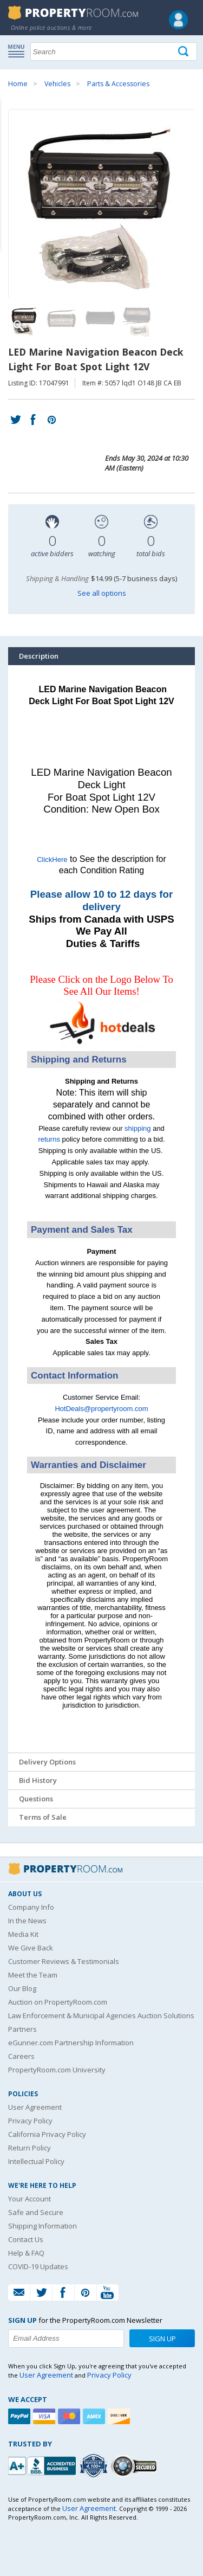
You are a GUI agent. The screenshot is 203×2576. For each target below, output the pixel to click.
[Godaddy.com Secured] (135, 2465)
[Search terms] (113, 51)
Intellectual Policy (36, 2161)
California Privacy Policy (47, 2134)
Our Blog (22, 1988)
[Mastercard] (70, 2416)
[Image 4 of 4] (138, 320)
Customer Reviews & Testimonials (63, 1961)
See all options (101, 593)
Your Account (29, 2199)
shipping (137, 1128)
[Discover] (120, 2416)
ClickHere (52, 859)
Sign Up (162, 2338)
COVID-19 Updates (38, 2266)
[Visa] (45, 2416)
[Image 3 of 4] (100, 320)
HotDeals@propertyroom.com (101, 1409)
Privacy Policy (30, 2121)
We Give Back (30, 1948)
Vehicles (57, 83)
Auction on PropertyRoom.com (57, 2002)
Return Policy (29, 2148)
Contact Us (25, 2239)
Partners (22, 2029)
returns (49, 1139)
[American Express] (95, 2416)
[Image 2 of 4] (62, 320)
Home (18, 83)
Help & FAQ (26, 2253)
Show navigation (19, 50)
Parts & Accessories (118, 83)
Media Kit (23, 1934)
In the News (27, 1920)
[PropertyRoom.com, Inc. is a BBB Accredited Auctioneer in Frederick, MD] (43, 2464)
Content (10, 138)
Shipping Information (42, 2226)
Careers (21, 2056)
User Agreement (35, 2107)
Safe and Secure (35, 2212)
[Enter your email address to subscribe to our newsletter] (66, 2338)
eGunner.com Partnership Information (71, 2042)
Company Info (31, 1907)
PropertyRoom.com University (57, 2070)
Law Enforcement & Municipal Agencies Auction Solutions (101, 2015)
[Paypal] (20, 2416)
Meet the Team (32, 1975)
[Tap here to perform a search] (184, 52)
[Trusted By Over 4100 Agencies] (94, 2466)
